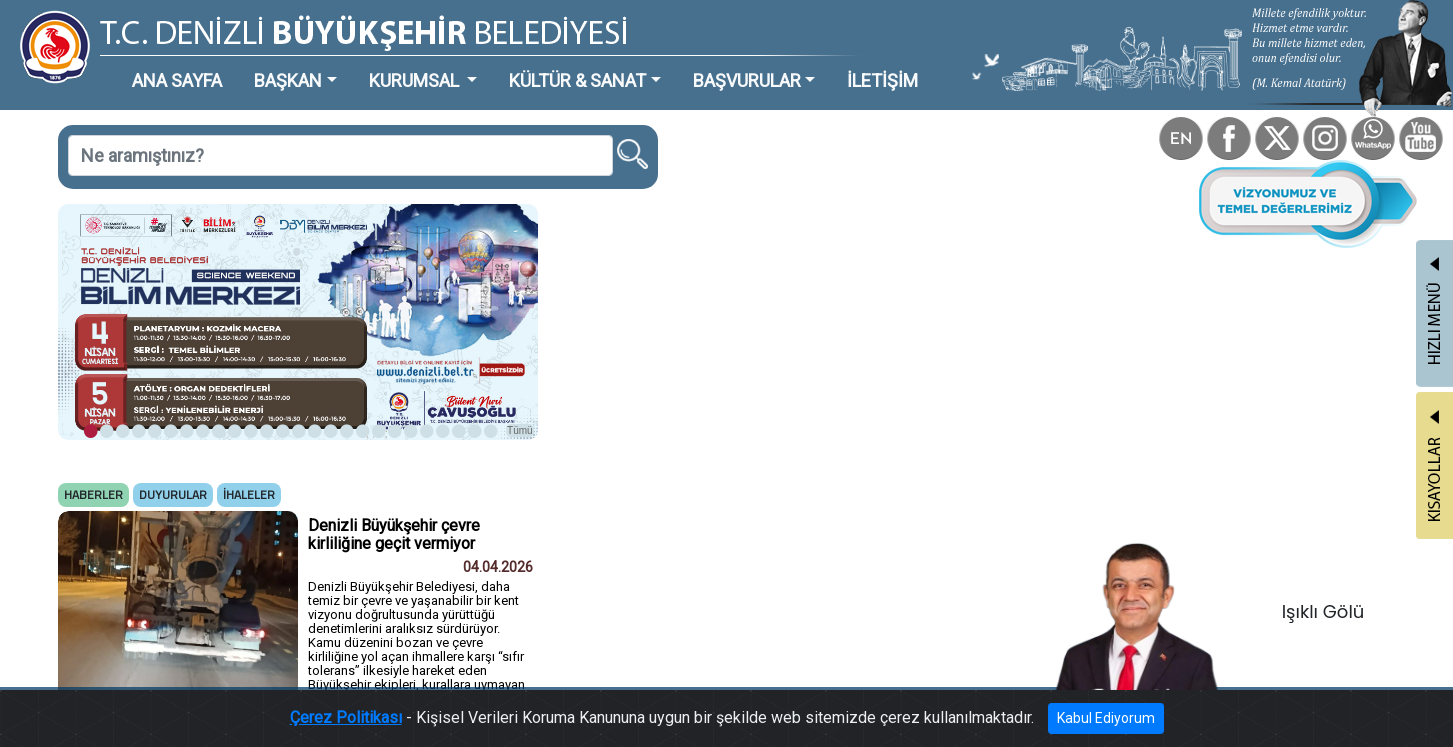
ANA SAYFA (177, 80)
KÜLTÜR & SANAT (577, 80)
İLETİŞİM (882, 80)
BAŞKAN (288, 80)
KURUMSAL (416, 80)
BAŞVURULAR (747, 80)
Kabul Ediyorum (1106, 718)
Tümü (520, 430)
